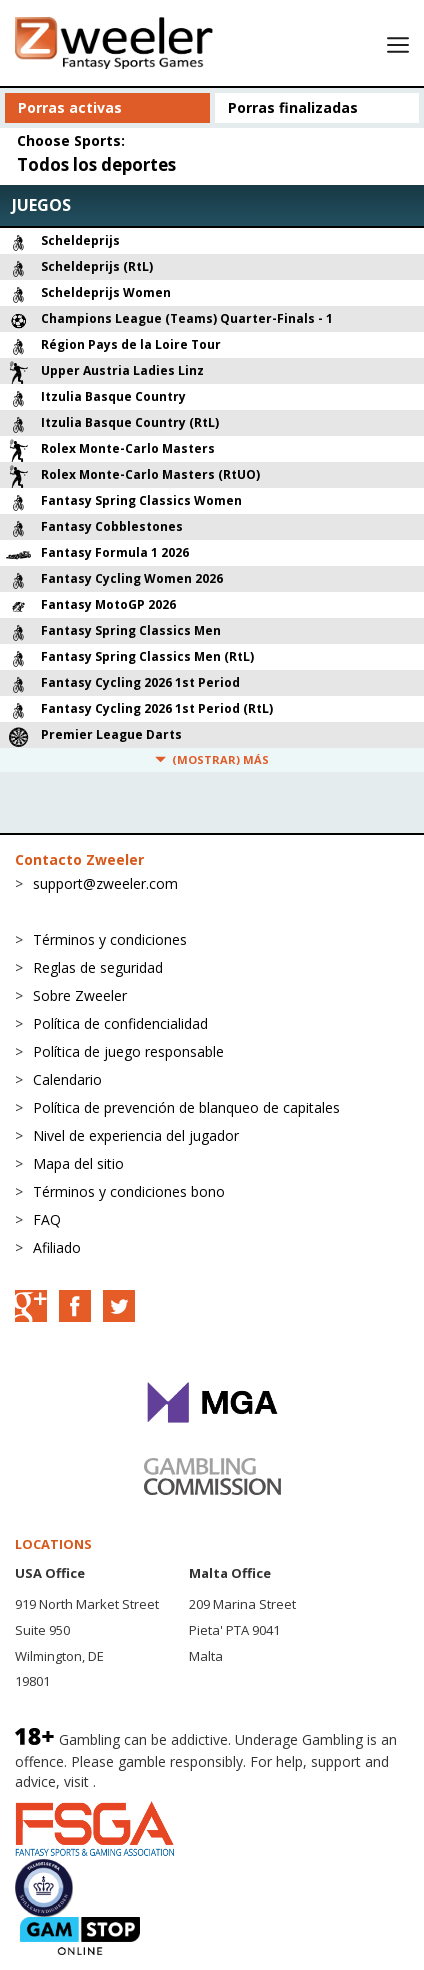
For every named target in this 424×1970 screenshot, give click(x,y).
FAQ (47, 1219)
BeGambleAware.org (167, 1781)
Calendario (67, 1079)
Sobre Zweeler (80, 995)
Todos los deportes (96, 164)
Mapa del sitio (78, 1163)
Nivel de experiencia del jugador (136, 1135)
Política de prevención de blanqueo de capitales (186, 1107)
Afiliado (57, 1247)
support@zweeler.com (105, 883)
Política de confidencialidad (120, 1023)
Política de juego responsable (128, 1051)
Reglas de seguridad (98, 967)
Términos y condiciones (110, 939)
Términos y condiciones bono (129, 1191)
